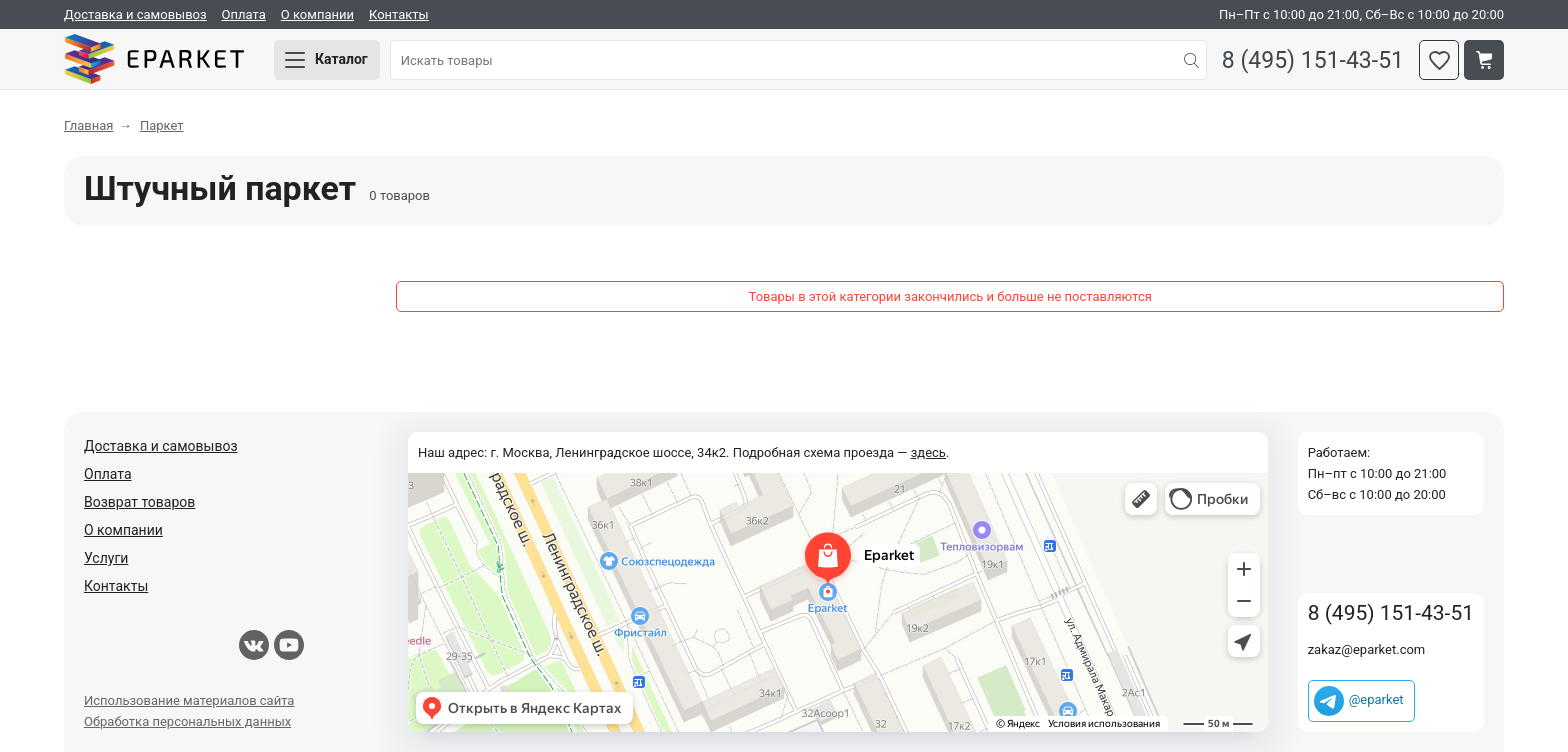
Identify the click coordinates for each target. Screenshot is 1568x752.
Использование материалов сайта (189, 700)
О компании (317, 14)
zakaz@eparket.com (1367, 649)
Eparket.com (154, 60)
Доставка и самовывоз (135, 14)
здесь (928, 452)
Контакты (399, 14)
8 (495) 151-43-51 (1313, 60)
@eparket (1376, 699)
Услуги (106, 558)
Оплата (244, 14)
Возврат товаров (139, 502)
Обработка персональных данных (187, 721)
